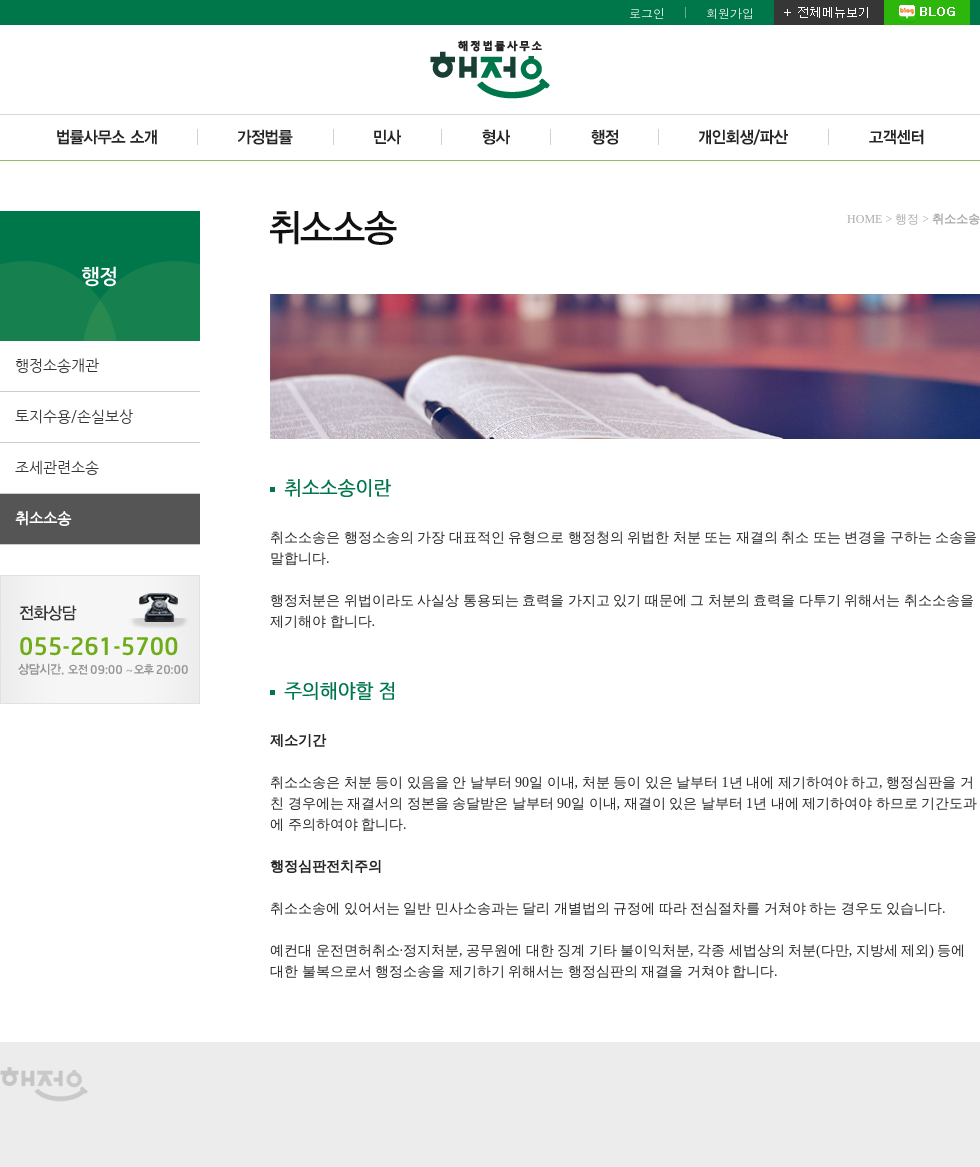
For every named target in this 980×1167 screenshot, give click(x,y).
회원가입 (730, 12)
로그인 (647, 12)
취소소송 (43, 518)
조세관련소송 (57, 467)
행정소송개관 (57, 365)
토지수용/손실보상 (74, 416)
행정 (907, 219)
